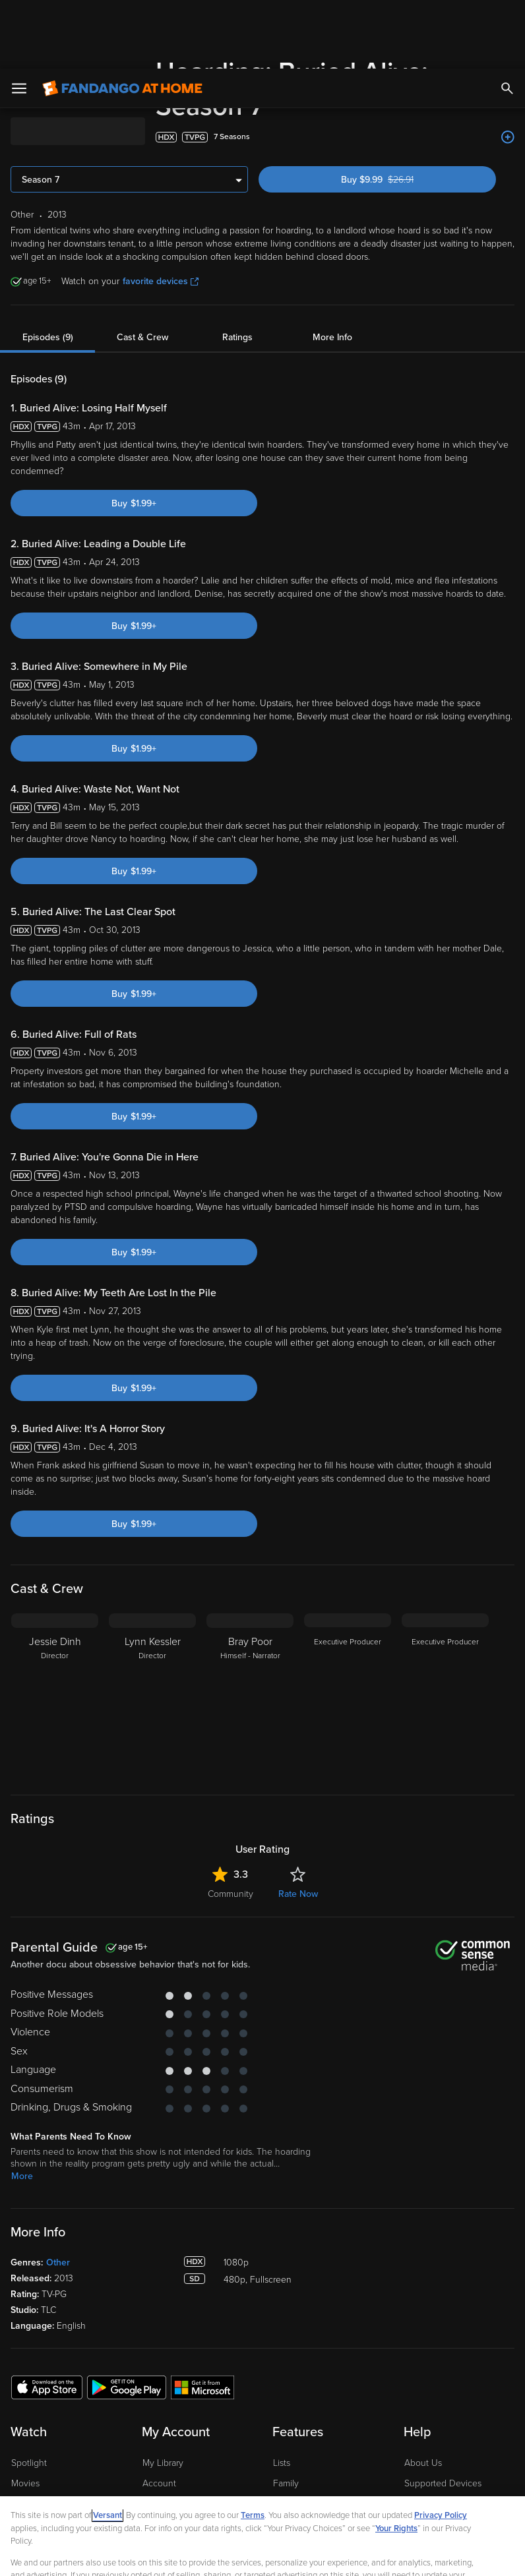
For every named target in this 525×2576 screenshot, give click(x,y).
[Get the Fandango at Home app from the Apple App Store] (47, 2298)
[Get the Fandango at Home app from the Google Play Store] (126, 2298)
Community (230, 1805)
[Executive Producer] (347, 1607)
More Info (332, 248)
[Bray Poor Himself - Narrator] (250, 1607)
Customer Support (440, 2414)
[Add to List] (507, 48)
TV (16, 2414)
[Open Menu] (19, 20)
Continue (231, 2555)
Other (58, 2173)
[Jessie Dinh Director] (55, 1607)
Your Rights (396, 2460)
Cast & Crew (142, 248)
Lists (281, 2374)
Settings (158, 2414)
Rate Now (298, 1805)
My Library (162, 2374)
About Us (423, 2374)
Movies (25, 2394)
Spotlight (29, 2374)
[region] (262, 2502)
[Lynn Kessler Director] (152, 1607)
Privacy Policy (440, 2446)
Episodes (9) (47, 248)
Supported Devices (442, 2394)
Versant (107, 2446)
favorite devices (161, 192)
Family (286, 2394)
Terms (252, 2446)
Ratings (237, 248)
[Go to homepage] (122, 20)
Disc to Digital (300, 2414)
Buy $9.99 (399, 90)
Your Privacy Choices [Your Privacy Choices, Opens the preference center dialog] (132, 2555)
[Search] (507, 20)
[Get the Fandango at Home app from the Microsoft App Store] (202, 2298)
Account (159, 2394)
